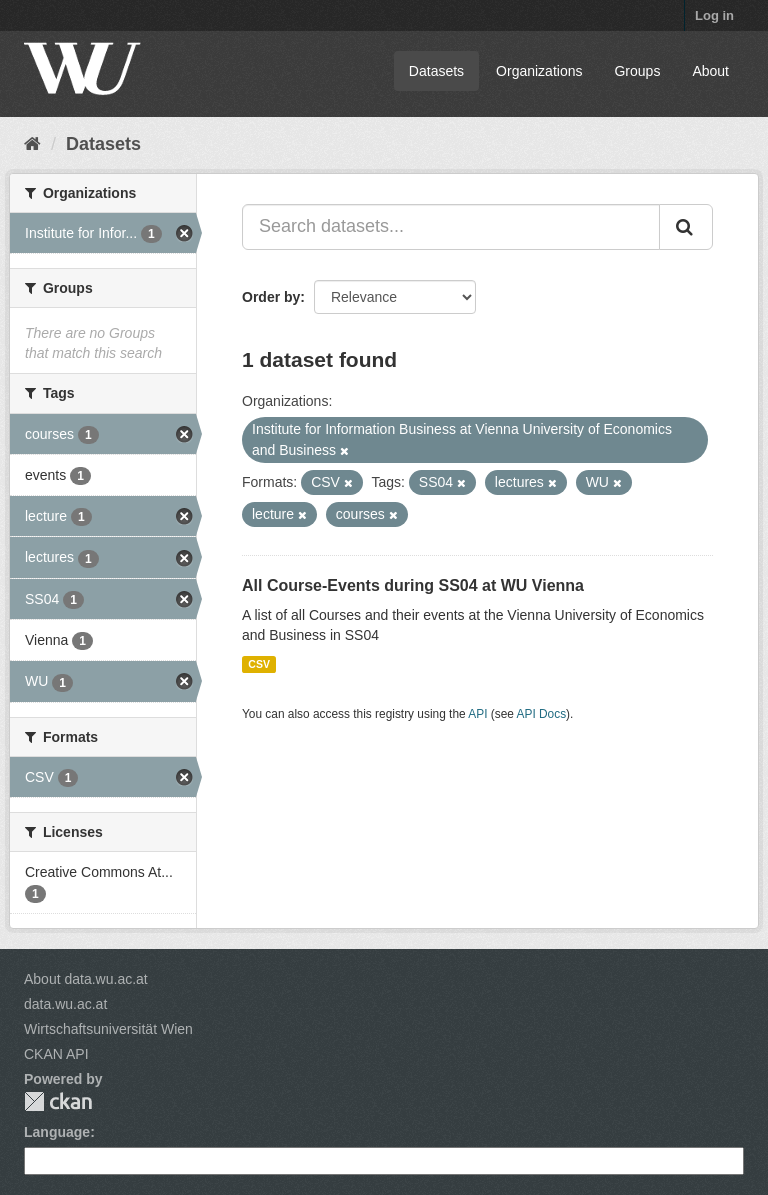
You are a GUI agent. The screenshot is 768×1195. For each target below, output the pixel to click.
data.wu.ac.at (65, 1004)
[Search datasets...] (451, 227)
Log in (714, 15)
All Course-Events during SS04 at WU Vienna (413, 585)
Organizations (539, 71)
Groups (637, 71)
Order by (271, 297)
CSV (259, 664)
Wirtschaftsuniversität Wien (108, 1029)
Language (57, 1132)
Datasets (436, 71)
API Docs (542, 714)
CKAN (58, 1101)
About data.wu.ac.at (86, 979)
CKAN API (56, 1054)
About (710, 71)
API (477, 714)
